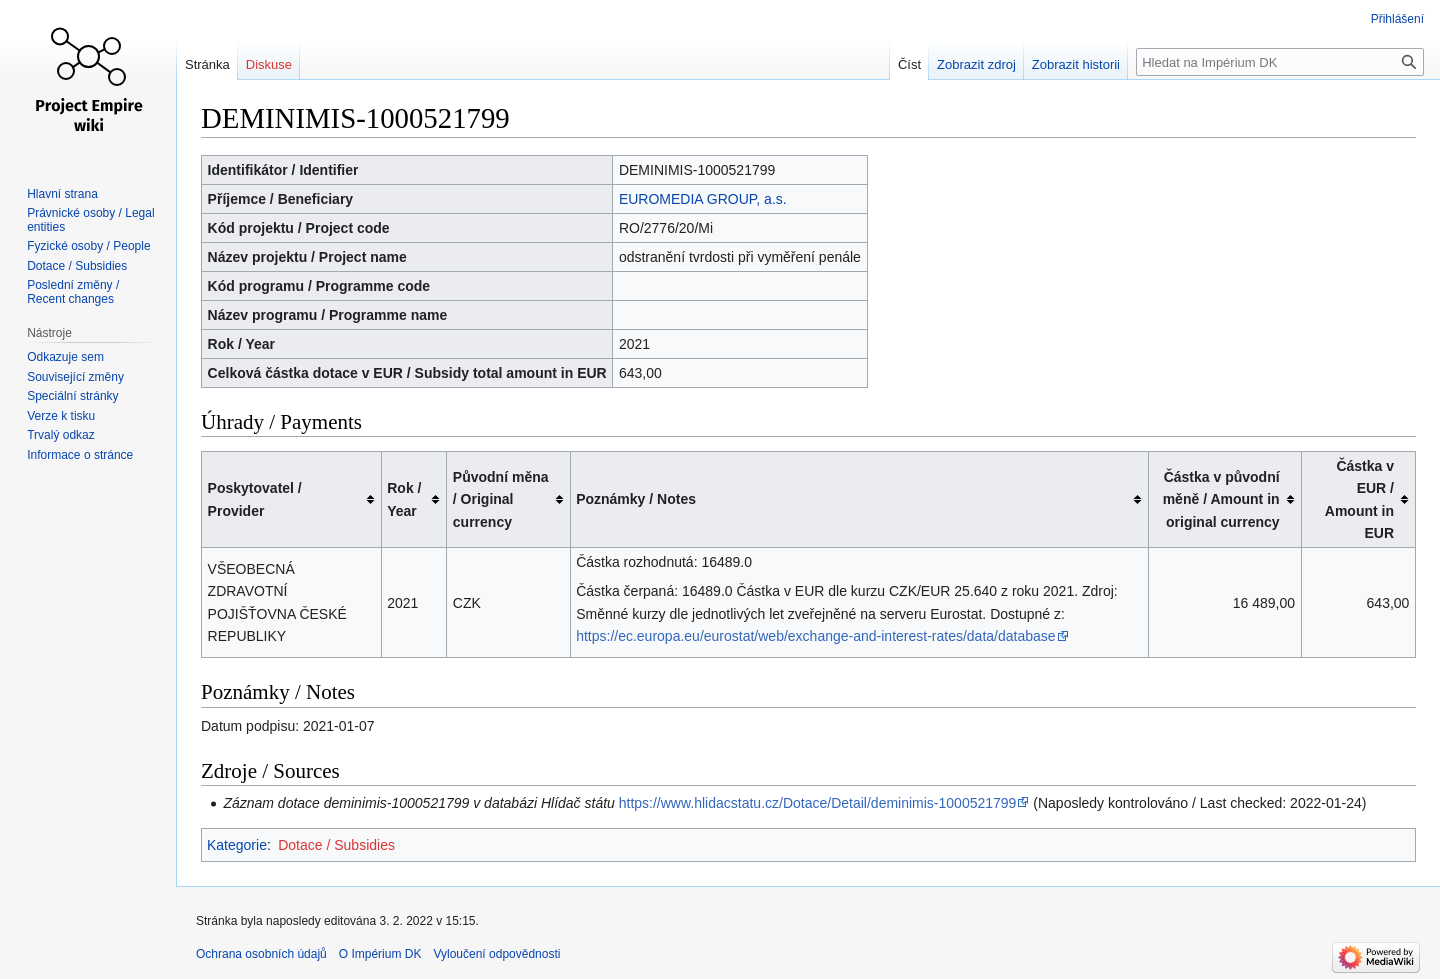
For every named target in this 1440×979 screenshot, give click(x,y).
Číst (909, 64)
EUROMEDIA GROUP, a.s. (703, 199)
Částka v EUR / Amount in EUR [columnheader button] (1359, 499)
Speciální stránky (72, 396)
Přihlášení (1397, 19)
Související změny (75, 377)
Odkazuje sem (65, 357)
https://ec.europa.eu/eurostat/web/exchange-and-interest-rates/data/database (815, 636)
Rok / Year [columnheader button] (404, 499)
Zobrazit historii (1076, 64)
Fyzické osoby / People (88, 246)
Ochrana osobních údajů (261, 954)
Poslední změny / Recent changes (73, 292)
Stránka (207, 64)
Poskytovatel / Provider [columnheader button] (255, 499)
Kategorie (237, 845)
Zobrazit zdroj (976, 64)
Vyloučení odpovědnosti (496, 954)
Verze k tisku (61, 416)
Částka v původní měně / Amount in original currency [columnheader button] (1221, 499)
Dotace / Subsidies (336, 845)
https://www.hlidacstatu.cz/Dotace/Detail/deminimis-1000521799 (818, 803)
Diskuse (269, 64)
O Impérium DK (380, 954)
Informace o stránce (80, 455)
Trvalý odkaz (61, 435)
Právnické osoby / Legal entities (90, 220)
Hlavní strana (62, 194)
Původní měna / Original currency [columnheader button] (501, 499)
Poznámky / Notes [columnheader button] (636, 499)
